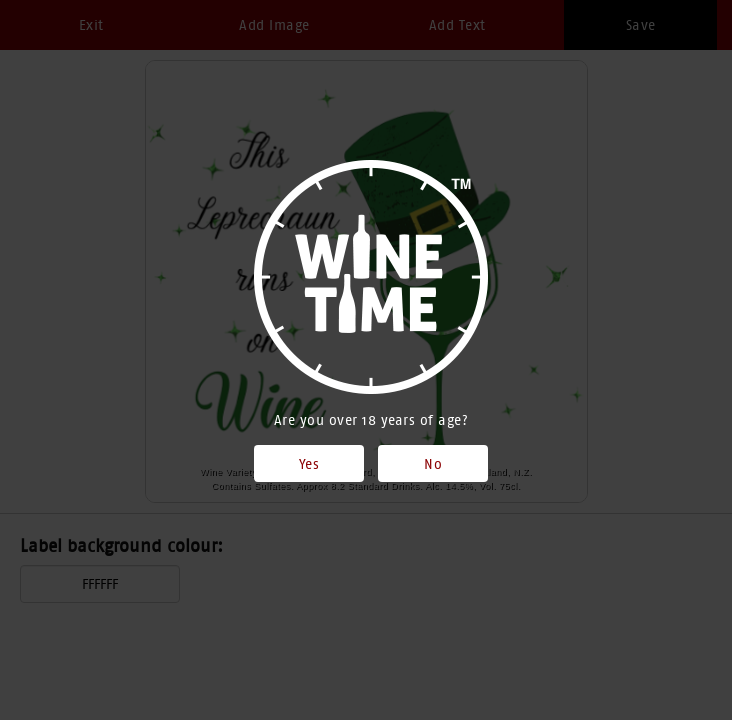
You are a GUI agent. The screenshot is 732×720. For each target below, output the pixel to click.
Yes (309, 464)
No (433, 464)
